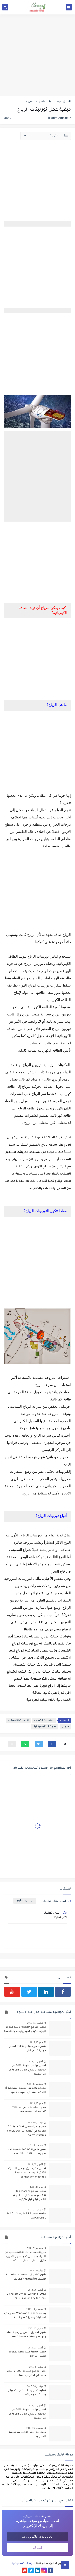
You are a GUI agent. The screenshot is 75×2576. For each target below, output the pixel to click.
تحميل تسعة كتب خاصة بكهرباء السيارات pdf (27, 2354)
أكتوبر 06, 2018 (35, 2289)
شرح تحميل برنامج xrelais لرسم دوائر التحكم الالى (27, 2048)
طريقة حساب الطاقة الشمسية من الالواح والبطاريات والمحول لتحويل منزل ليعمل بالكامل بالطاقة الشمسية (25, 2257)
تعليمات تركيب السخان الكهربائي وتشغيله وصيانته (27, 2392)
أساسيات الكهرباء (38, 101)
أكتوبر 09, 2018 (35, 2164)
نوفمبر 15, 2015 (35, 2022)
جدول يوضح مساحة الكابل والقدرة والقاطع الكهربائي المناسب (26, 2373)
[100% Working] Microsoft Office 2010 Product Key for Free (26, 2296)
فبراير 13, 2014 (35, 2145)
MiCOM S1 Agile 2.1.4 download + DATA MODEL (26, 2216)
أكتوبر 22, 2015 (35, 2061)
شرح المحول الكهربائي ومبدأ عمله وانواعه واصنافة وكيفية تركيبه (26, 2334)
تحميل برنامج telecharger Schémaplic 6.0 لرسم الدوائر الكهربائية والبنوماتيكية (29, 2195)
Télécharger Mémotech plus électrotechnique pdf (29, 2109)
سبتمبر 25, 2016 (35, 2248)
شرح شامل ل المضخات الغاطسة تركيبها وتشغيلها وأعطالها (26, 2277)
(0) (7, 118)
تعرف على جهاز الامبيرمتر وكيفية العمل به (27, 2434)
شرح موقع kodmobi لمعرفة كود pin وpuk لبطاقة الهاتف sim (27, 2151)
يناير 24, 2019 (36, 2186)
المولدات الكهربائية (18, 1720)
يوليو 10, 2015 (36, 2270)
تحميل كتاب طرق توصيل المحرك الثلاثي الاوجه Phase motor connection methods (27, 2173)
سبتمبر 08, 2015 (35, 2084)
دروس (65, 1726)
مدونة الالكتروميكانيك (44, 1726)
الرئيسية (64, 101)
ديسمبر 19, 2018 (34, 2309)
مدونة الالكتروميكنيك (23, 2563)
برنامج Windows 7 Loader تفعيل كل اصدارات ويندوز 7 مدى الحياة (25, 2315)
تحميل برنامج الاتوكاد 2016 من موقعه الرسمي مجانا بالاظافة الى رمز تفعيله (27, 2070)
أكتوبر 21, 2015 (35, 2347)
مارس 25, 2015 (35, 2328)
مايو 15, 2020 (36, 2103)
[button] (52, 1744)
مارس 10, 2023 (35, 2209)
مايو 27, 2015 (36, 2042)
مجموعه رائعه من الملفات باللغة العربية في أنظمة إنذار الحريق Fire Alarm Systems (26, 2131)
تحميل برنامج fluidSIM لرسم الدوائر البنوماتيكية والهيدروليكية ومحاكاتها (25, 2029)
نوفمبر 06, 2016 (35, 2122)
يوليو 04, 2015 (36, 2367)
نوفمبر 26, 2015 (35, 2386)
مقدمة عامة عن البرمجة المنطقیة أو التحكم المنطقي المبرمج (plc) (25, 2090)
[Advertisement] (37, 55)
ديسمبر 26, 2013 (34, 2428)
